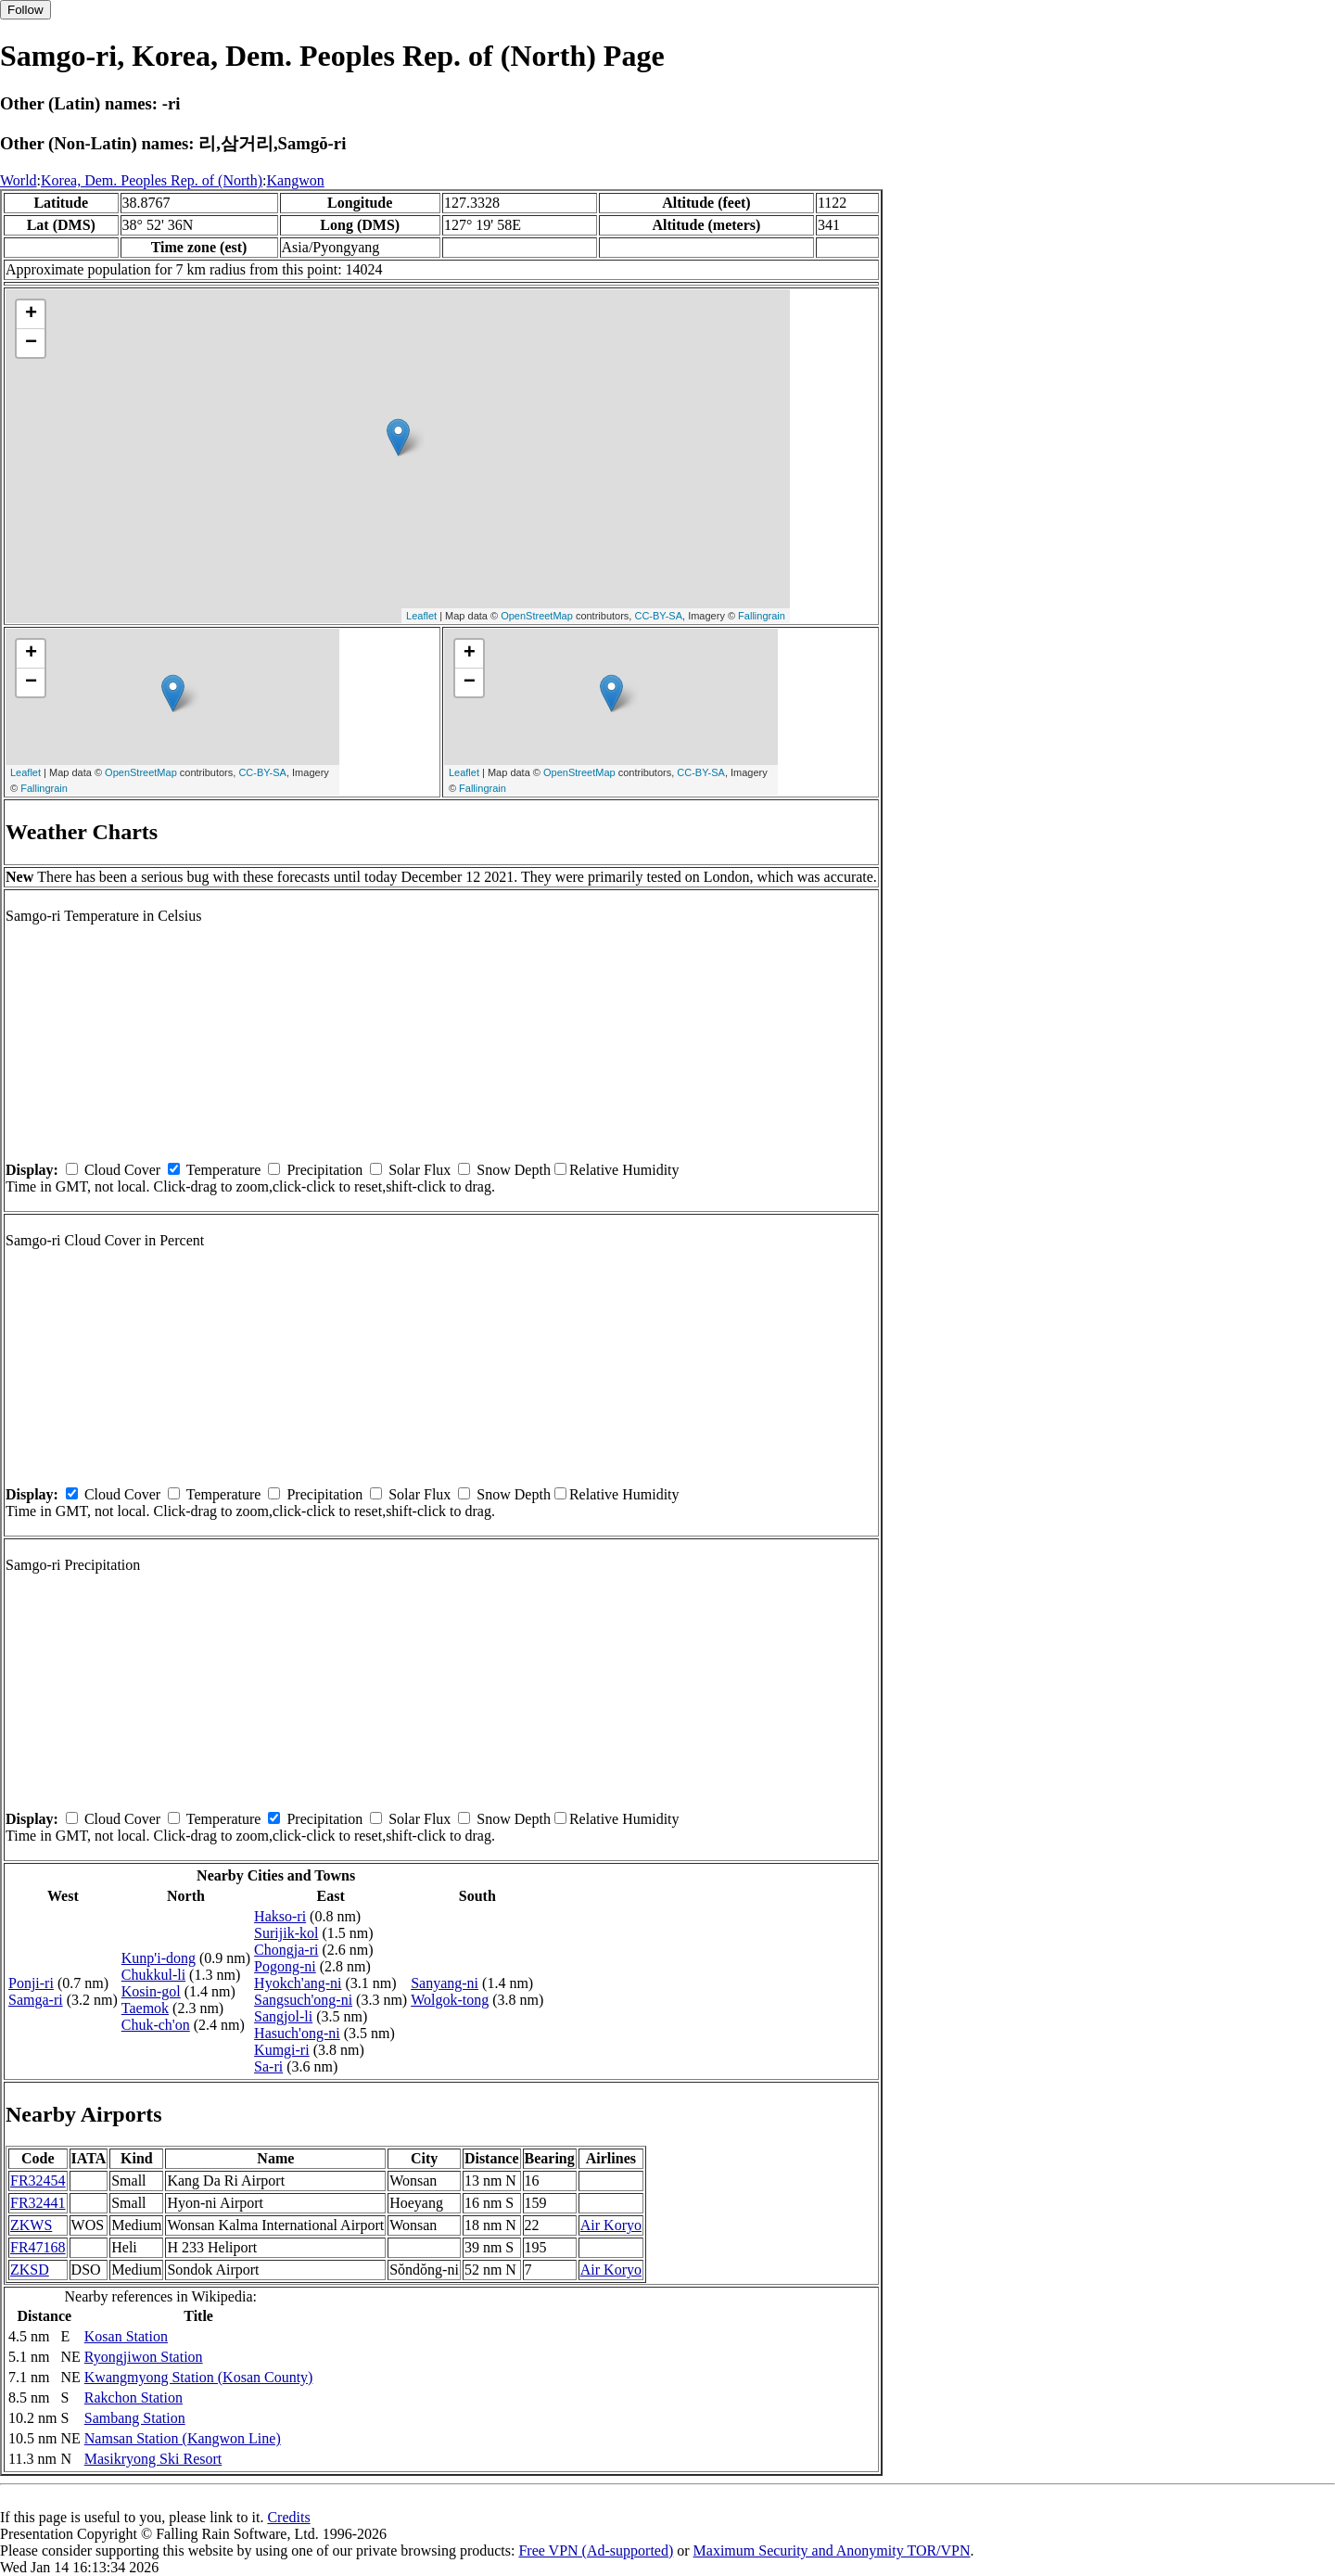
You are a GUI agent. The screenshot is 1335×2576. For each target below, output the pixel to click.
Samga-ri (35, 2000)
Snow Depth (514, 1170)
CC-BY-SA (658, 615)
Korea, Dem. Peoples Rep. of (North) (151, 180)
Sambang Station (134, 2418)
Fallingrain (761, 615)
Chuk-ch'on (155, 2025)
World (18, 180)
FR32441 (38, 2203)
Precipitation (324, 1170)
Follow (25, 10)
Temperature (223, 1170)
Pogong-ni (285, 1966)
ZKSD (29, 2269)
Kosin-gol (151, 1991)
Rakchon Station (133, 2397)
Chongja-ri (286, 1950)
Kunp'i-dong (158, 1958)
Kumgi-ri (282, 2050)
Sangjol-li (283, 2016)
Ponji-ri (31, 1983)
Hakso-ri (280, 1916)
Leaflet (421, 615)
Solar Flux (419, 1170)
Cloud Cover (122, 1170)
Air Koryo (611, 2225)
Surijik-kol (286, 1933)
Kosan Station (126, 2336)
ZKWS (31, 2225)
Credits (288, 2517)
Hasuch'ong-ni (297, 2033)
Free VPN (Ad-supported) (595, 2550)
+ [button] (31, 314)
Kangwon (295, 180)
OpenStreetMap (537, 615)
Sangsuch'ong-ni (303, 2000)
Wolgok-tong (450, 2000)
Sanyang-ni (444, 1983)
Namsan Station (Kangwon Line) (182, 2438)
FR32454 (38, 2180)
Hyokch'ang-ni (297, 1983)
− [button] (31, 343)
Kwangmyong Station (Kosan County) (198, 2377)
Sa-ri (268, 2066)
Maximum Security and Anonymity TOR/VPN (832, 2550)
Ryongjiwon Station (143, 2357)
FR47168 (38, 2247)
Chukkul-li (153, 1975)
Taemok (145, 2008)
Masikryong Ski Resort (153, 2459)
